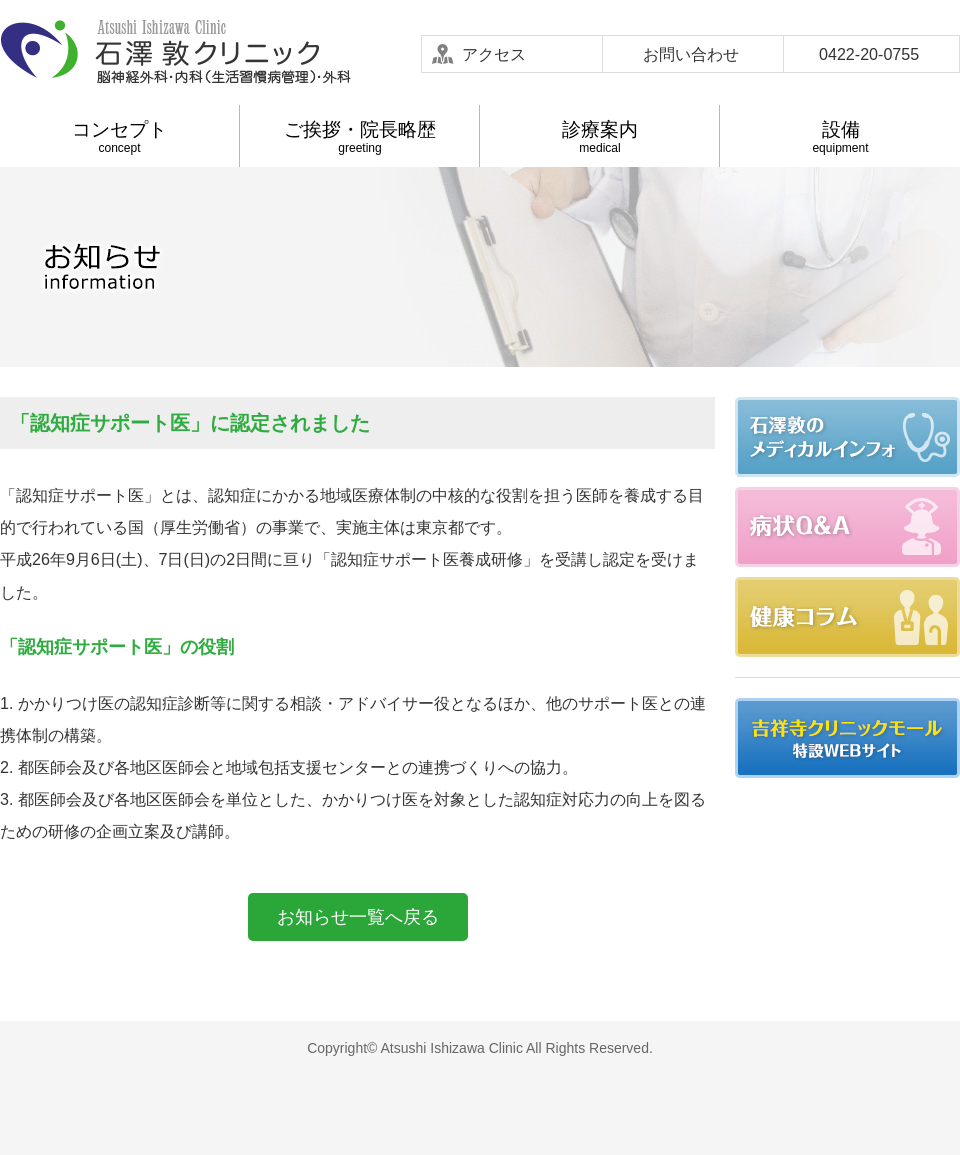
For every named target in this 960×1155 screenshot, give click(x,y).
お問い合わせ (691, 54)
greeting (360, 137)
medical (600, 137)
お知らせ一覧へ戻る (358, 917)
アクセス (494, 54)
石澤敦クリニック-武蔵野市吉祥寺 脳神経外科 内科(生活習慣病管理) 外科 (175, 52)
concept (119, 137)
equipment (840, 137)
